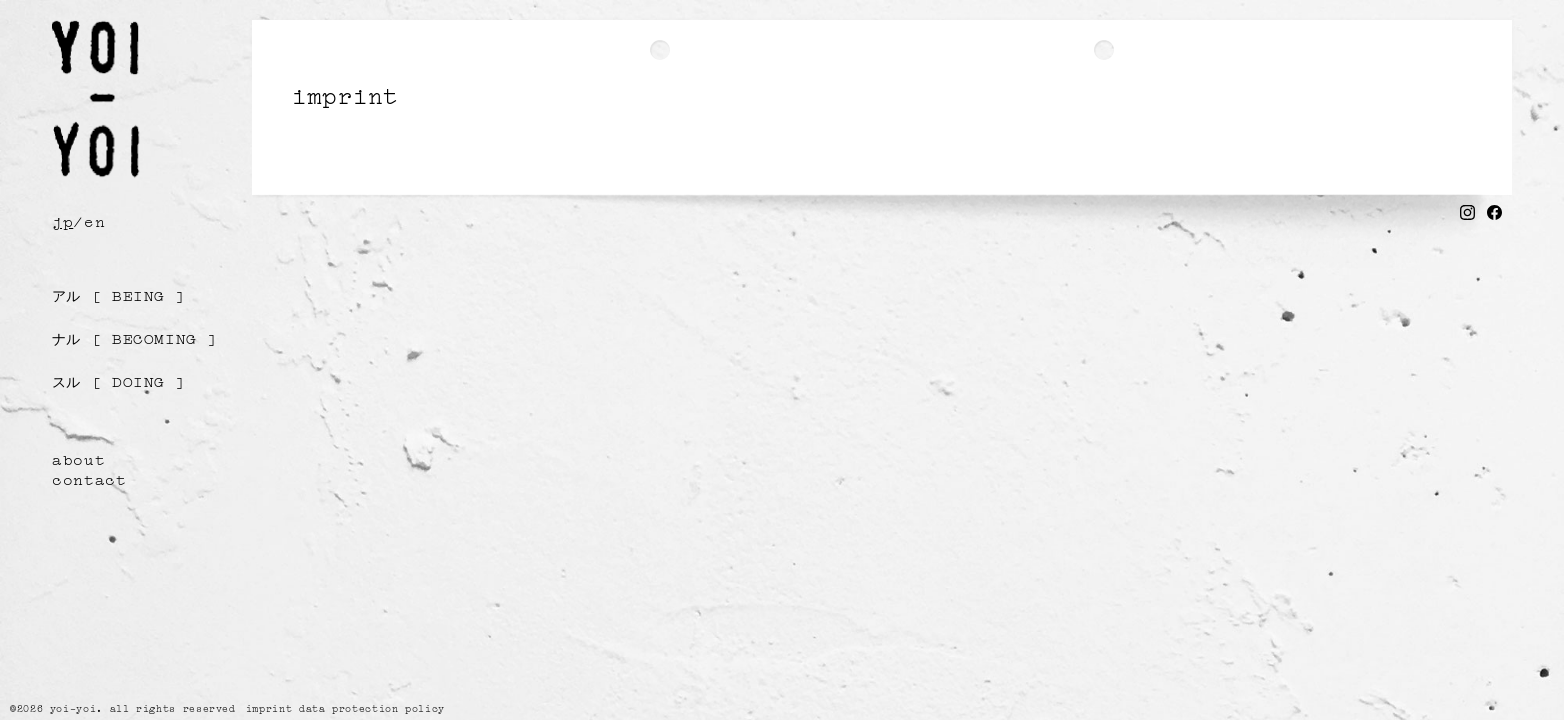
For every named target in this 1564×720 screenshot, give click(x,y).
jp (62, 220)
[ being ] (119, 294)
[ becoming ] (135, 337)
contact (89, 478)
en (94, 220)
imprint (269, 708)
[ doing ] (119, 380)
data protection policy (372, 708)
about (78, 458)
